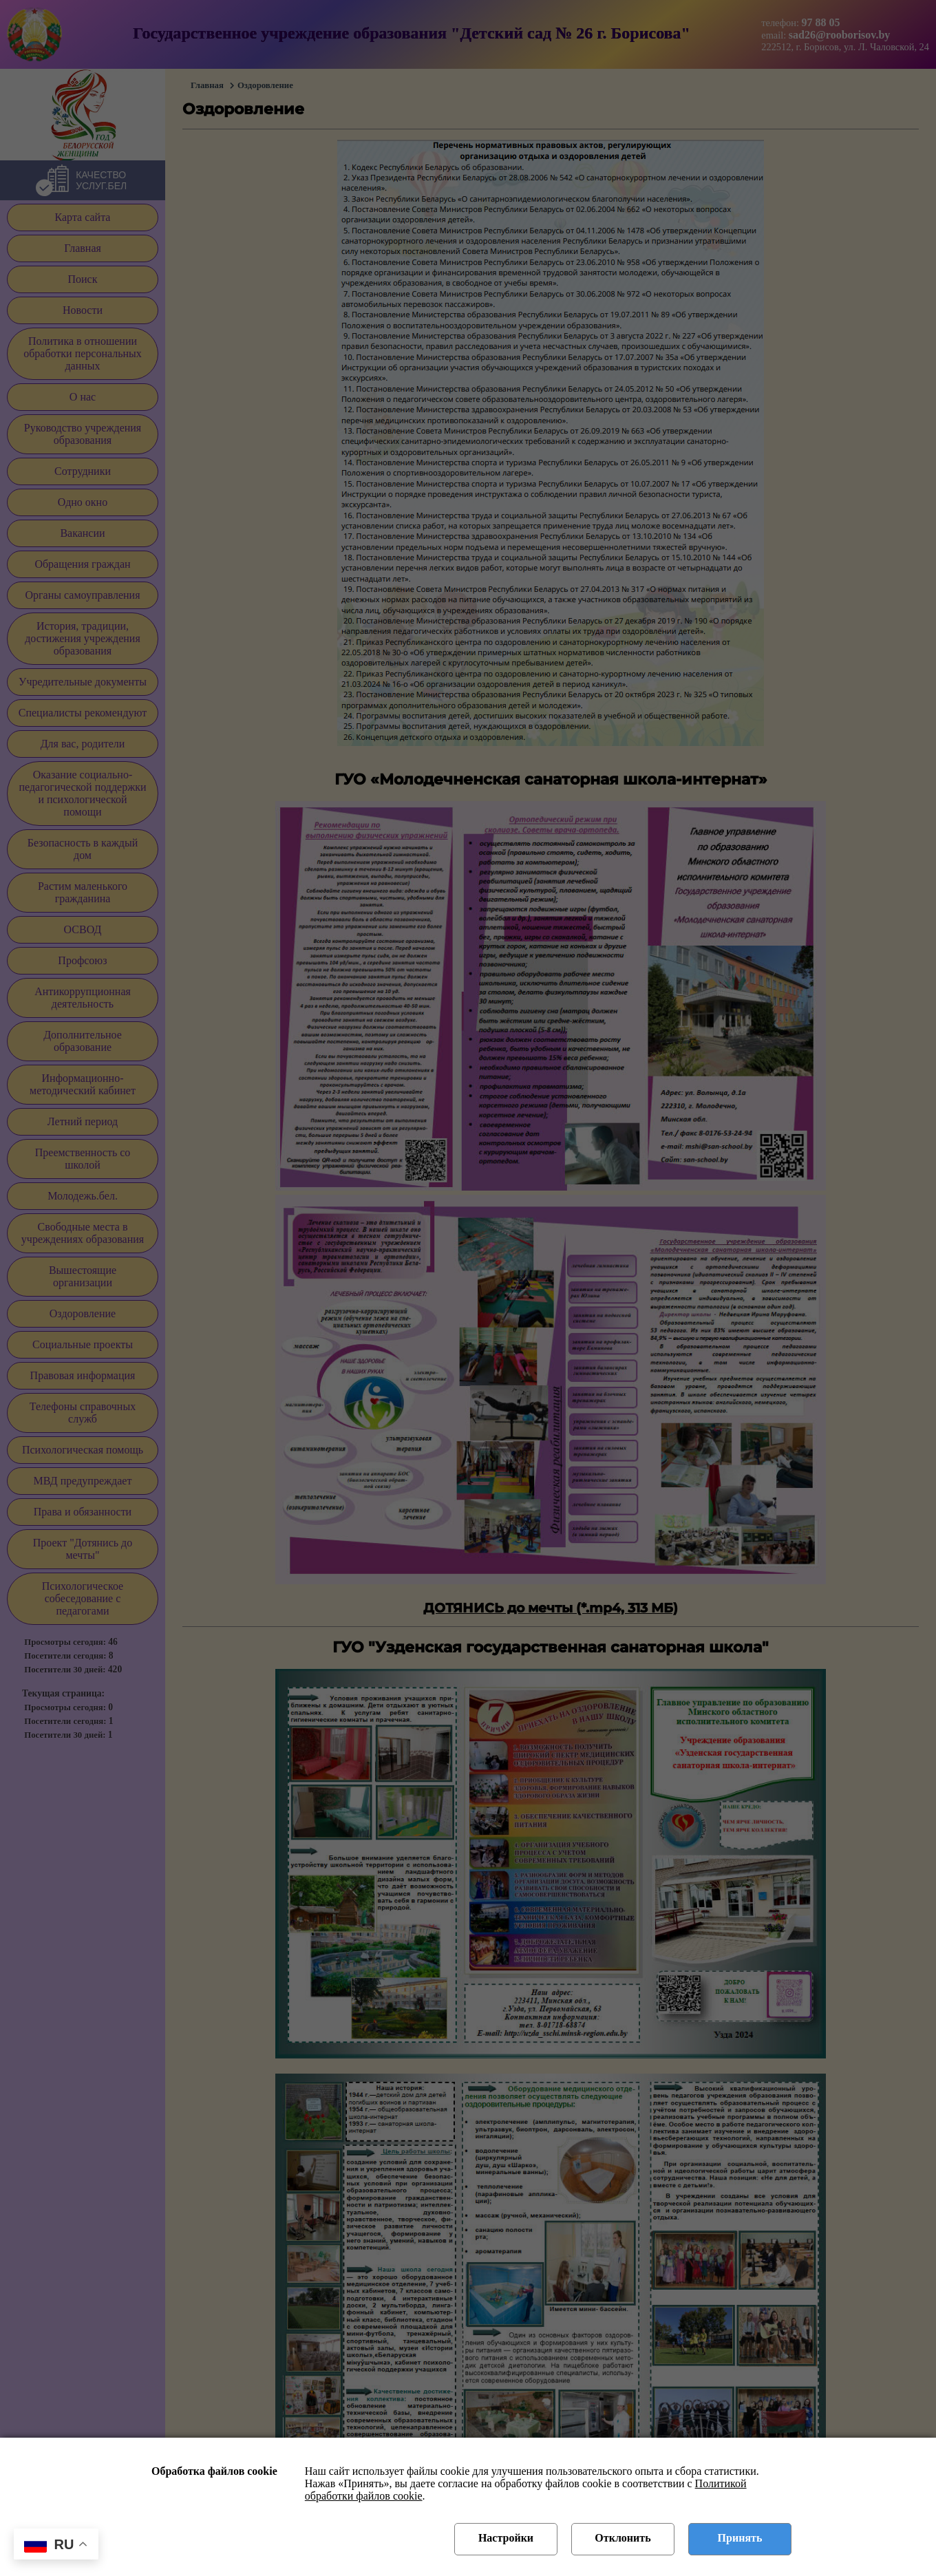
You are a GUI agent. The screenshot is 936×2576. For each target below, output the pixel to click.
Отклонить (622, 2538)
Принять (740, 2538)
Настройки (505, 2538)
